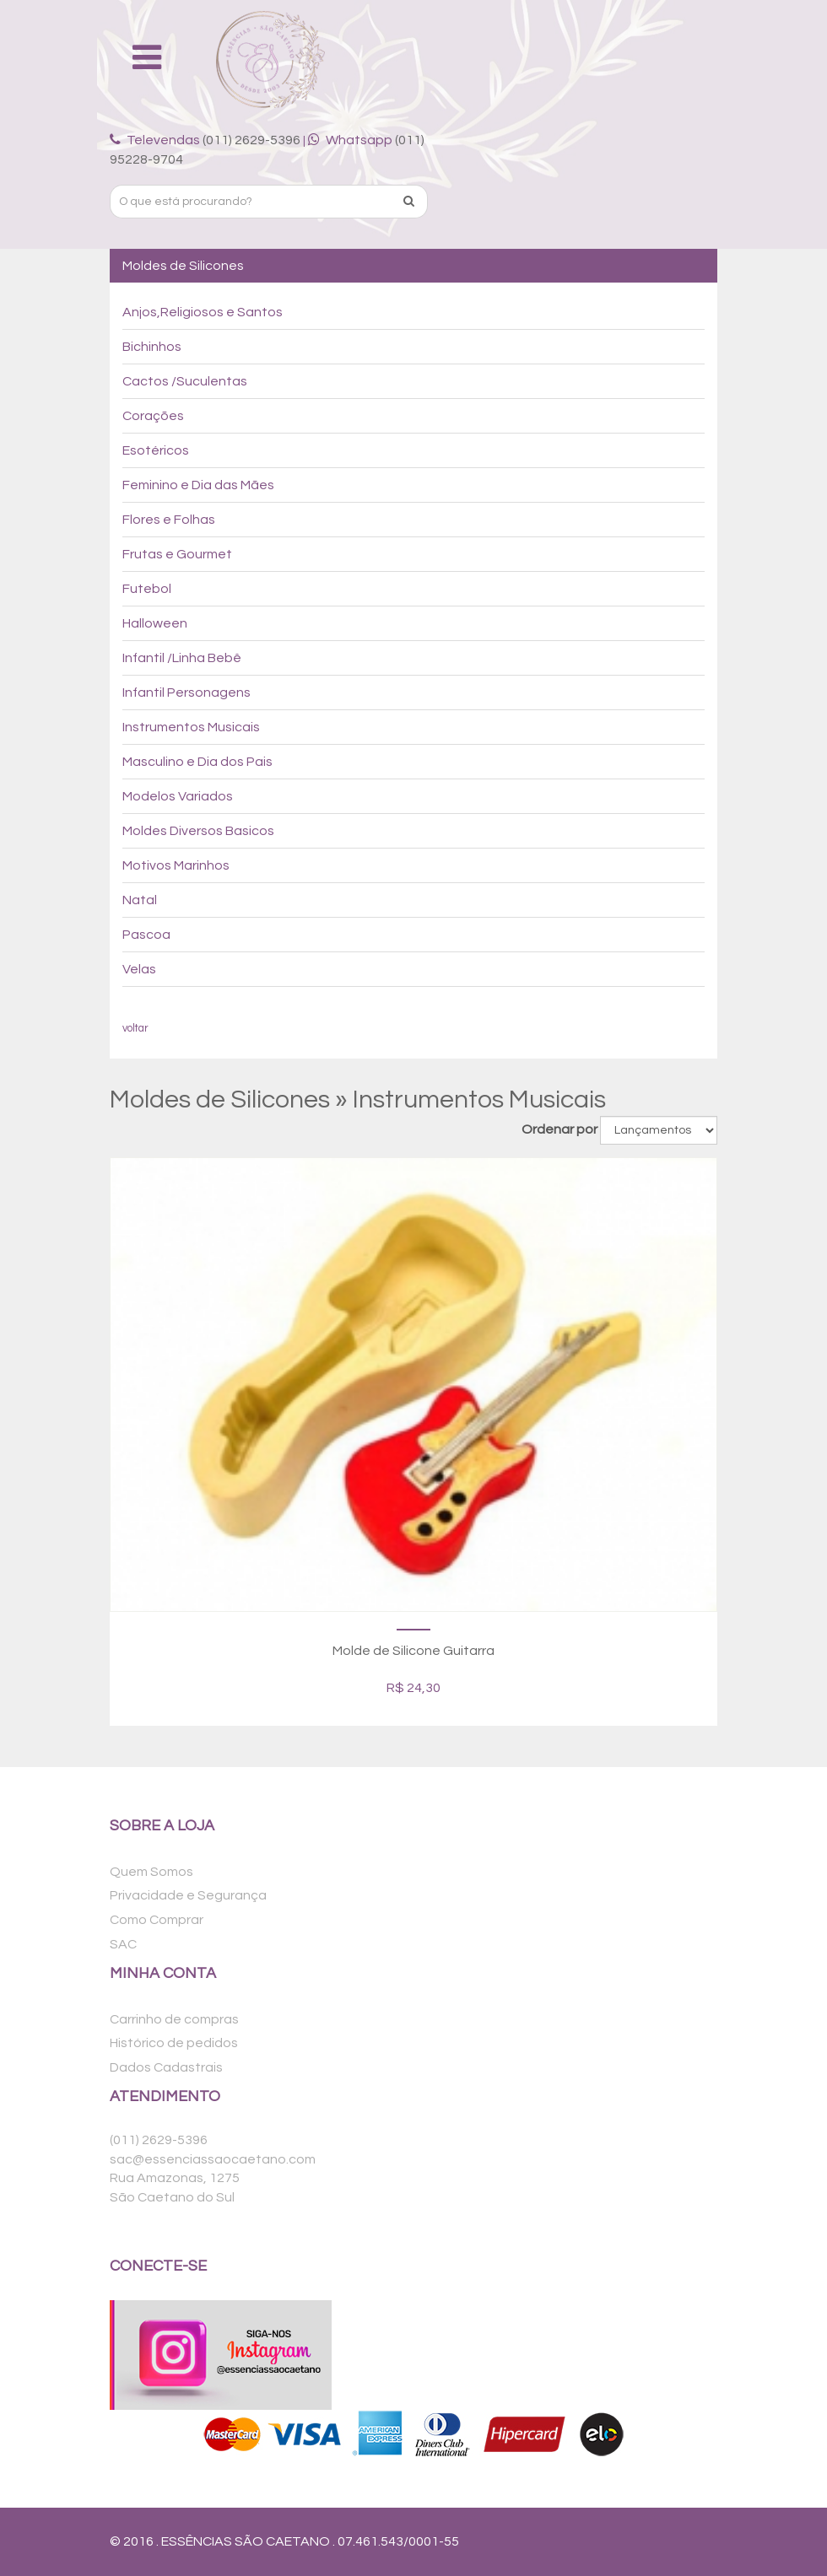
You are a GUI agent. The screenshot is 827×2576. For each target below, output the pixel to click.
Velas (139, 969)
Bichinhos (151, 346)
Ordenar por (559, 1129)
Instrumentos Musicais (191, 727)
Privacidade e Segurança (188, 1895)
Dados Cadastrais (166, 2067)
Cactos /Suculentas (184, 381)
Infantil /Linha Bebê (181, 658)
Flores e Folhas (168, 519)
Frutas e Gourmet (177, 554)
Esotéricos (155, 450)
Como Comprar (156, 1920)
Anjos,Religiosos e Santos (202, 312)
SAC (123, 1944)
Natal (139, 900)
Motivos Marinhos (176, 865)
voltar (135, 1028)
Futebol (146, 588)
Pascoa (146, 934)
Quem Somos (151, 1871)
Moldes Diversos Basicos (198, 831)
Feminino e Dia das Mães (198, 485)
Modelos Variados (177, 796)
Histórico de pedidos (174, 2043)
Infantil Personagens (186, 692)
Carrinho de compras (174, 2019)
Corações (153, 416)
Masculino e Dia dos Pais (197, 761)
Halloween (154, 623)
